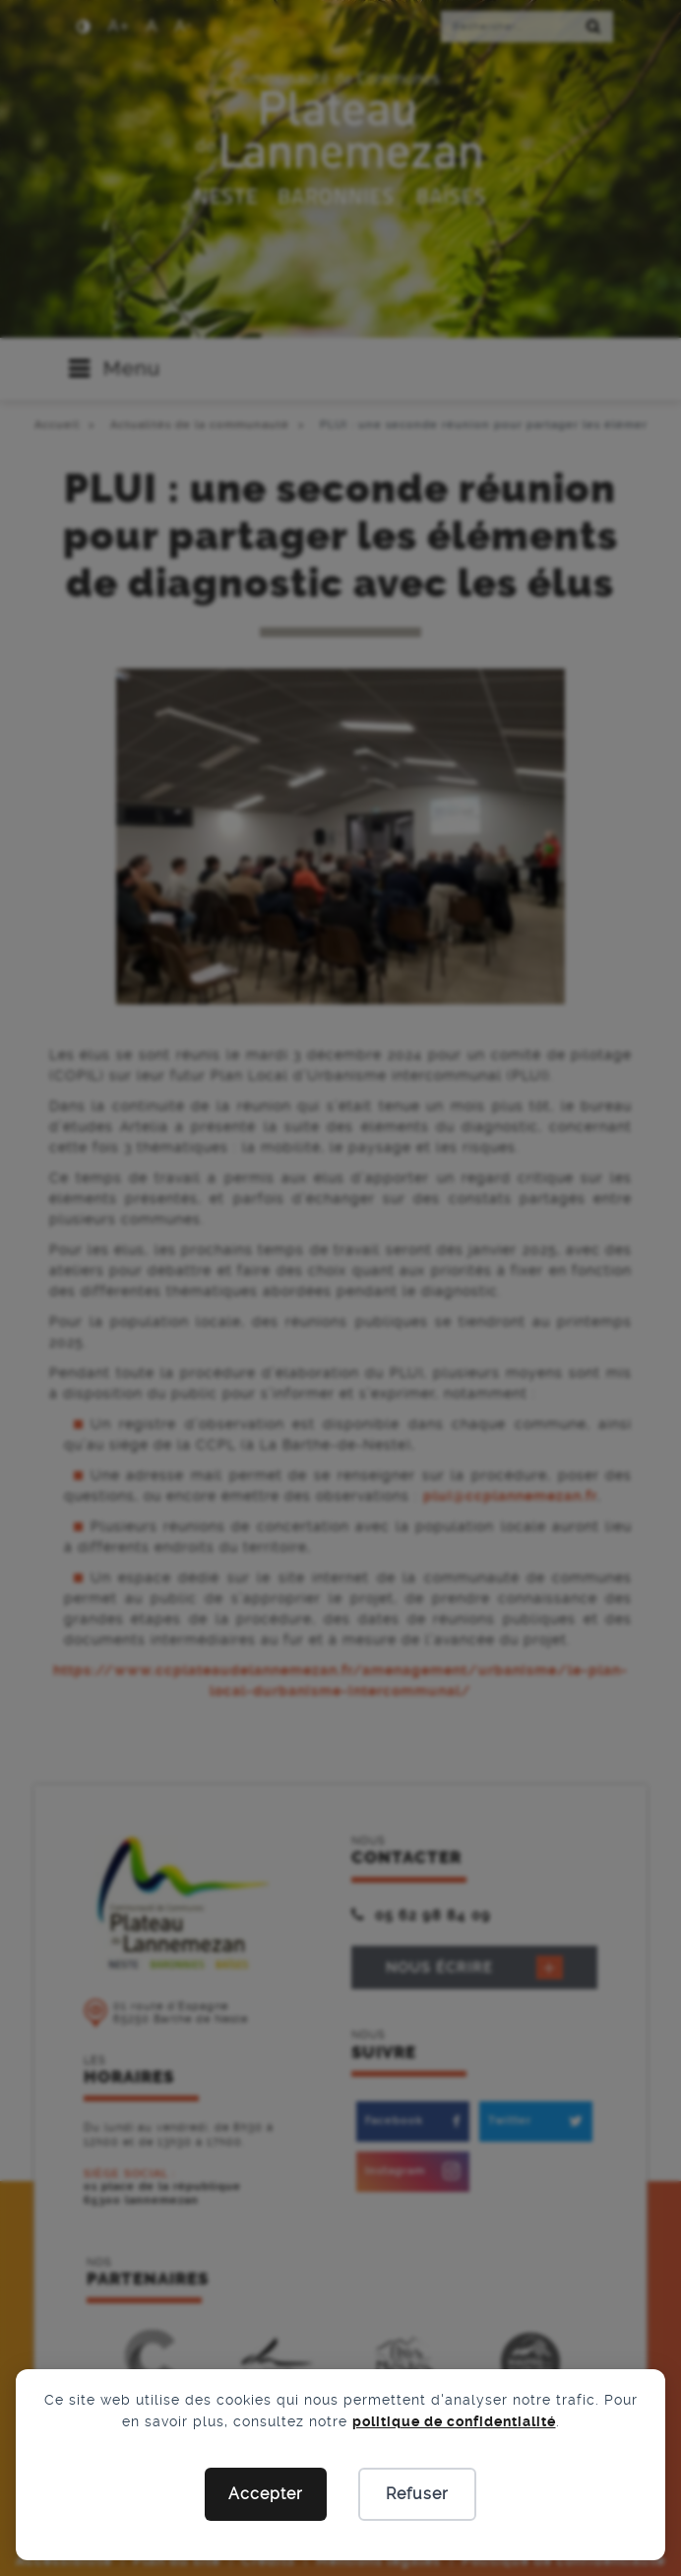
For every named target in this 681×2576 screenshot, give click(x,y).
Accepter (265, 2493)
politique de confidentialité (454, 2421)
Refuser (417, 2493)
